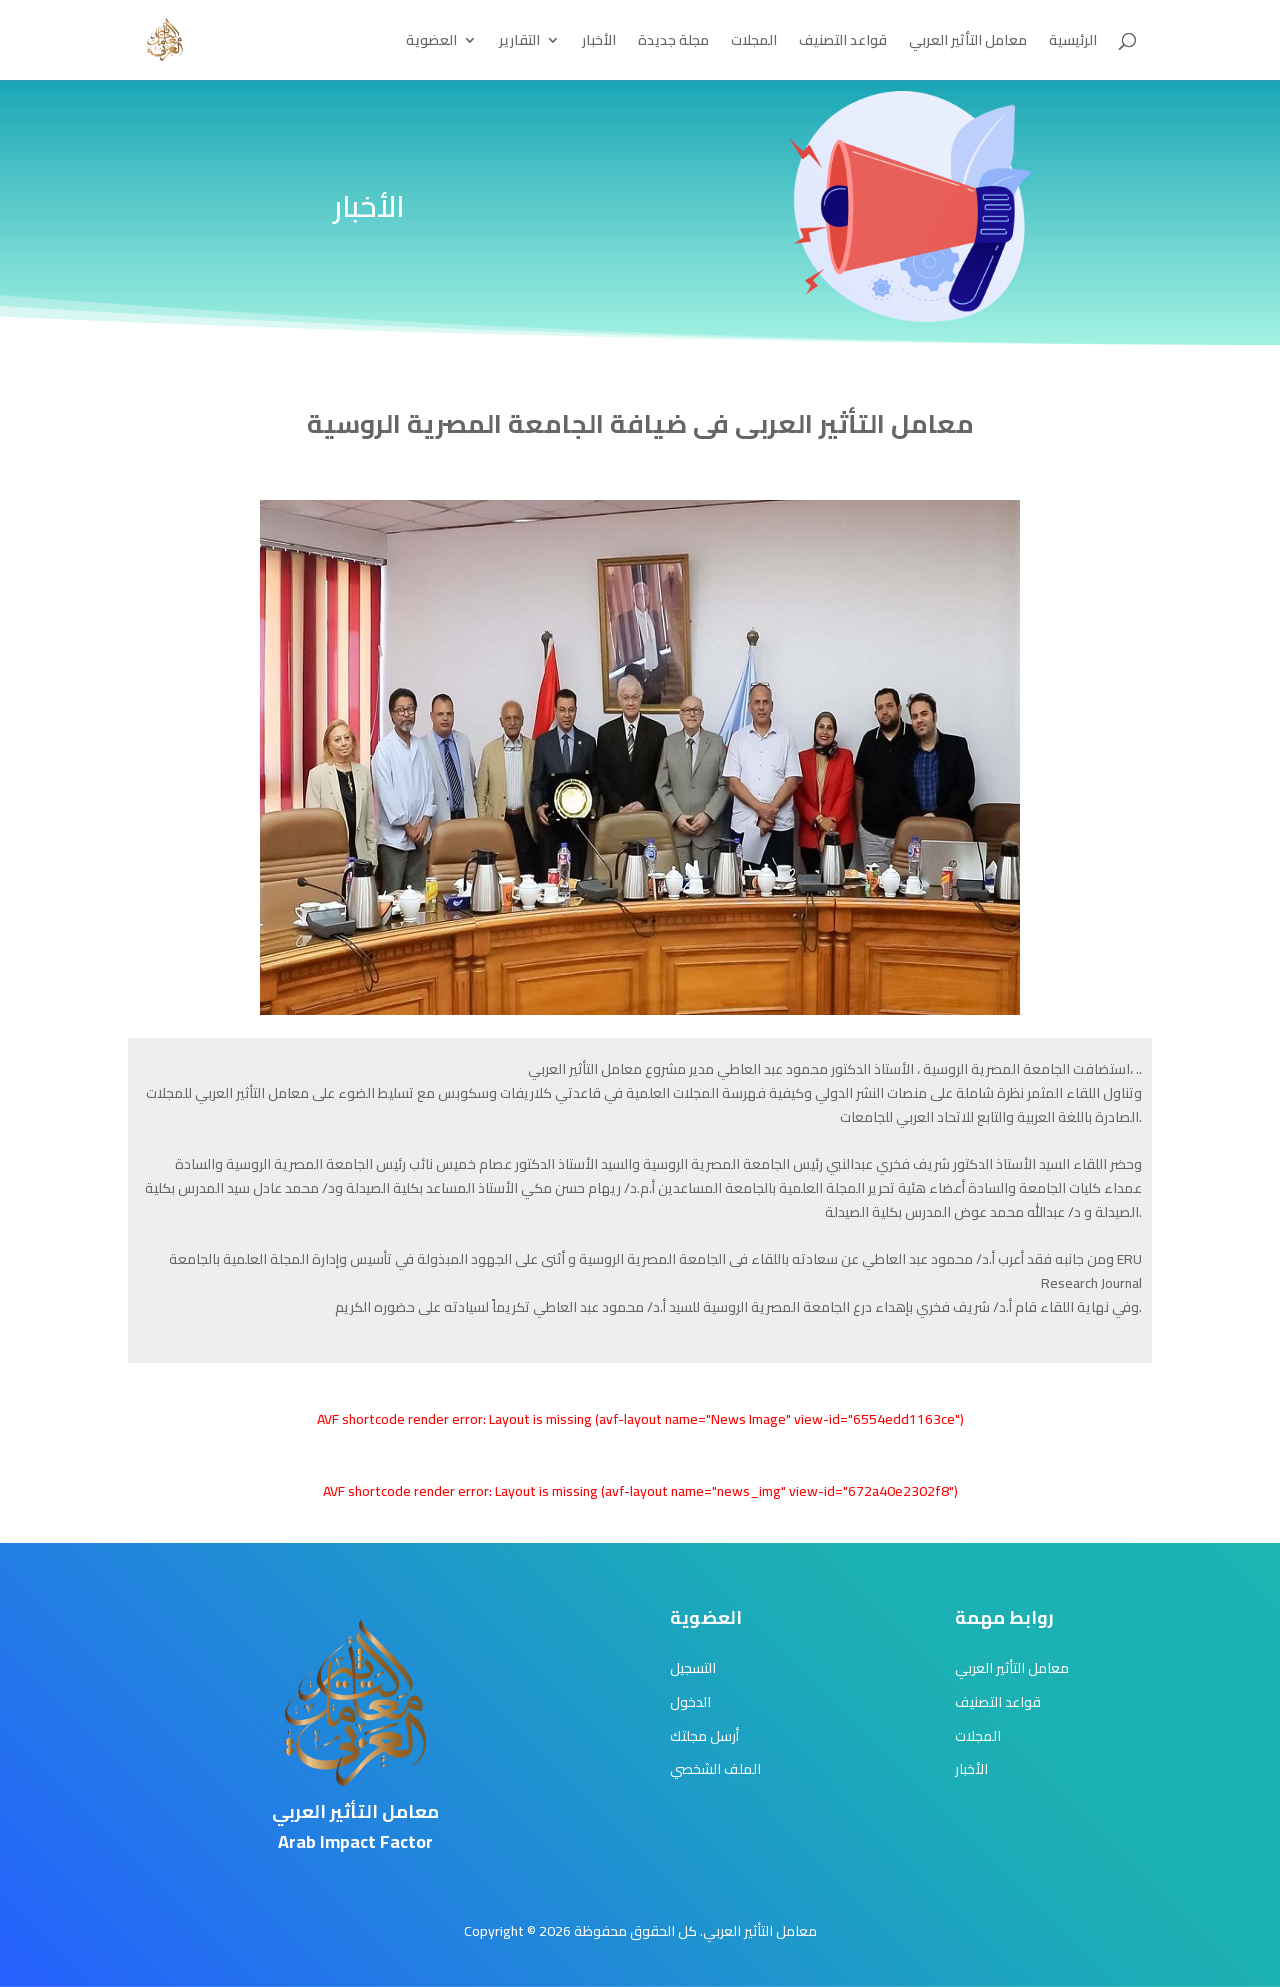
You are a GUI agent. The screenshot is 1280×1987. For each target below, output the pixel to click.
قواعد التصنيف (843, 43)
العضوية (431, 43)
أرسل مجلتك (704, 1736)
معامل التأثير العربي (968, 43)
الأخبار (599, 43)
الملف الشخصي (715, 1769)
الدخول (690, 1702)
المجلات (754, 43)
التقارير (519, 43)
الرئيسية (1073, 43)
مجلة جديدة (673, 43)
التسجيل (693, 1668)
